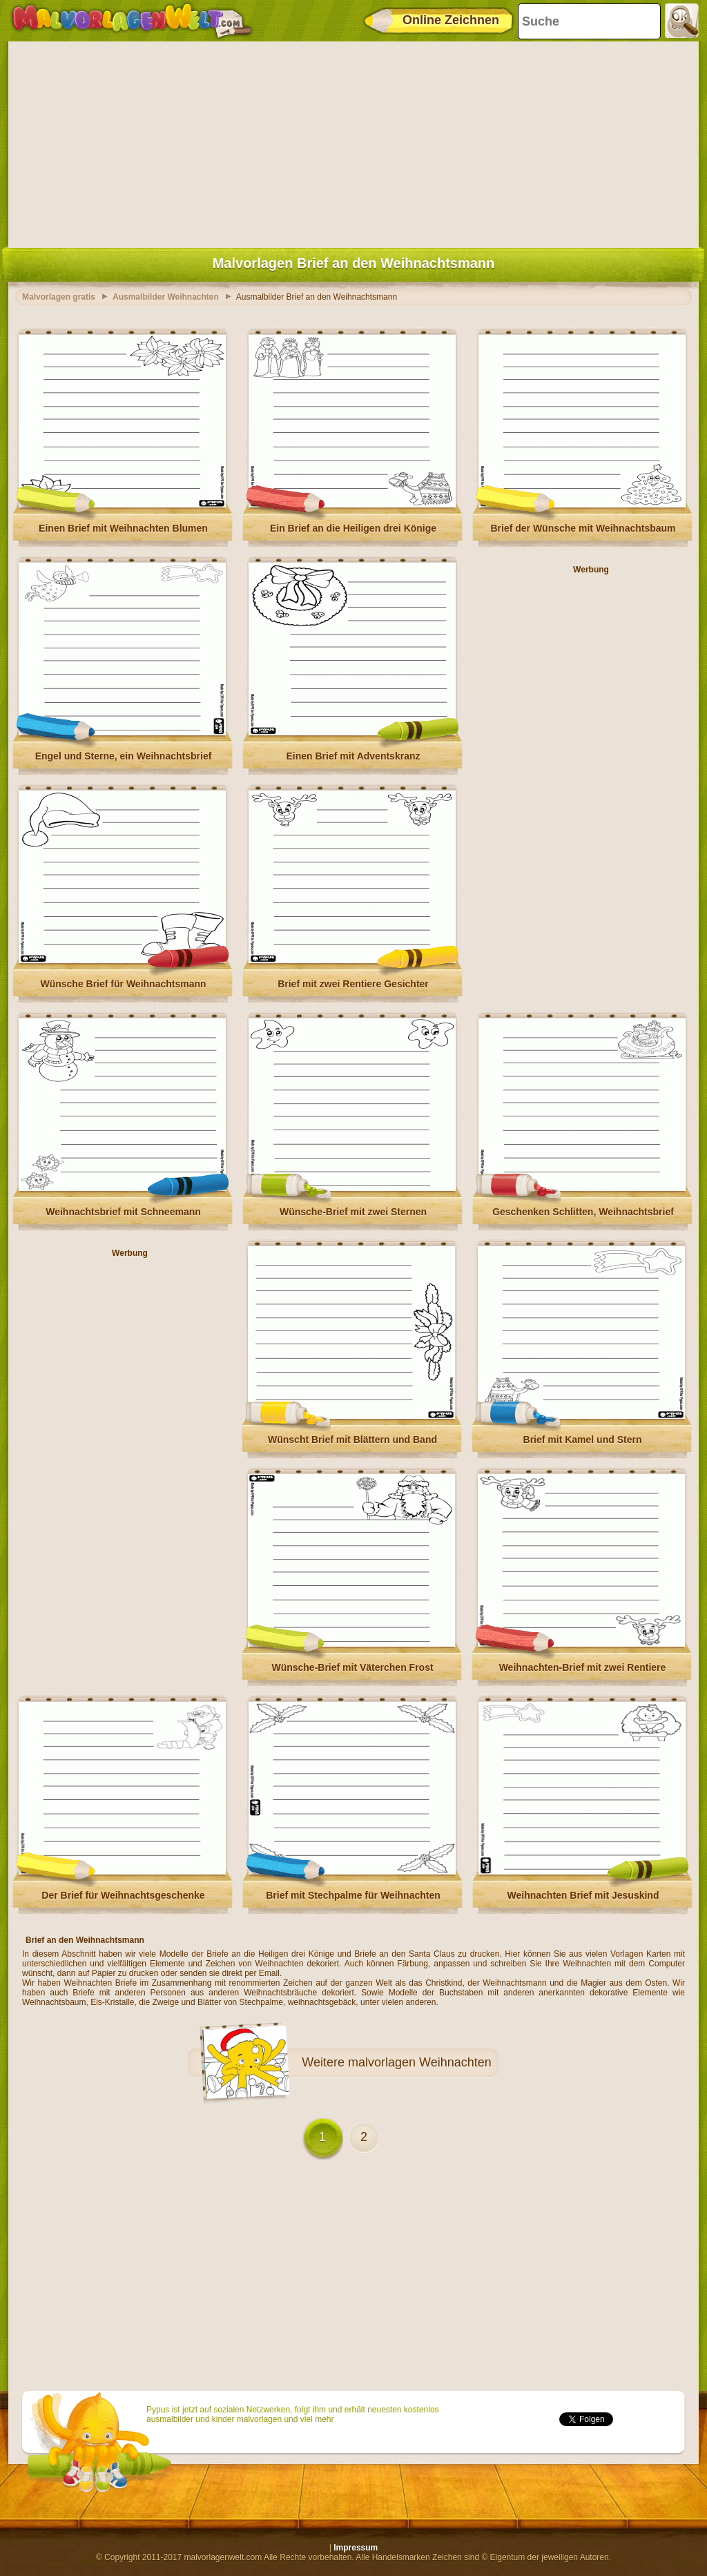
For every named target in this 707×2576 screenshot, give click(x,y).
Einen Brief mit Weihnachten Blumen (123, 528)
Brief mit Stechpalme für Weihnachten (353, 1895)
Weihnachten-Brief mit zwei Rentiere (582, 1667)
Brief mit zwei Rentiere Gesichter (353, 983)
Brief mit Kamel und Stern (582, 1439)
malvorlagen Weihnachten (420, 2062)
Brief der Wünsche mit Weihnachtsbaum (582, 528)
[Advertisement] (353, 141)
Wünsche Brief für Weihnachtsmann (123, 983)
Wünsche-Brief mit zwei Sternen (353, 1211)
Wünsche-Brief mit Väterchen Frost (352, 1667)
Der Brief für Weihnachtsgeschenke (122, 1895)
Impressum (355, 2548)
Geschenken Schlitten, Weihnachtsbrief (583, 1211)
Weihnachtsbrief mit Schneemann (123, 1211)
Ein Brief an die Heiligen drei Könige (353, 528)
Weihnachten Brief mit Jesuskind (583, 1895)
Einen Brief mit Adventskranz (353, 756)
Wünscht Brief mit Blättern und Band (352, 1439)
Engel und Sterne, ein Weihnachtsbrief (123, 756)
